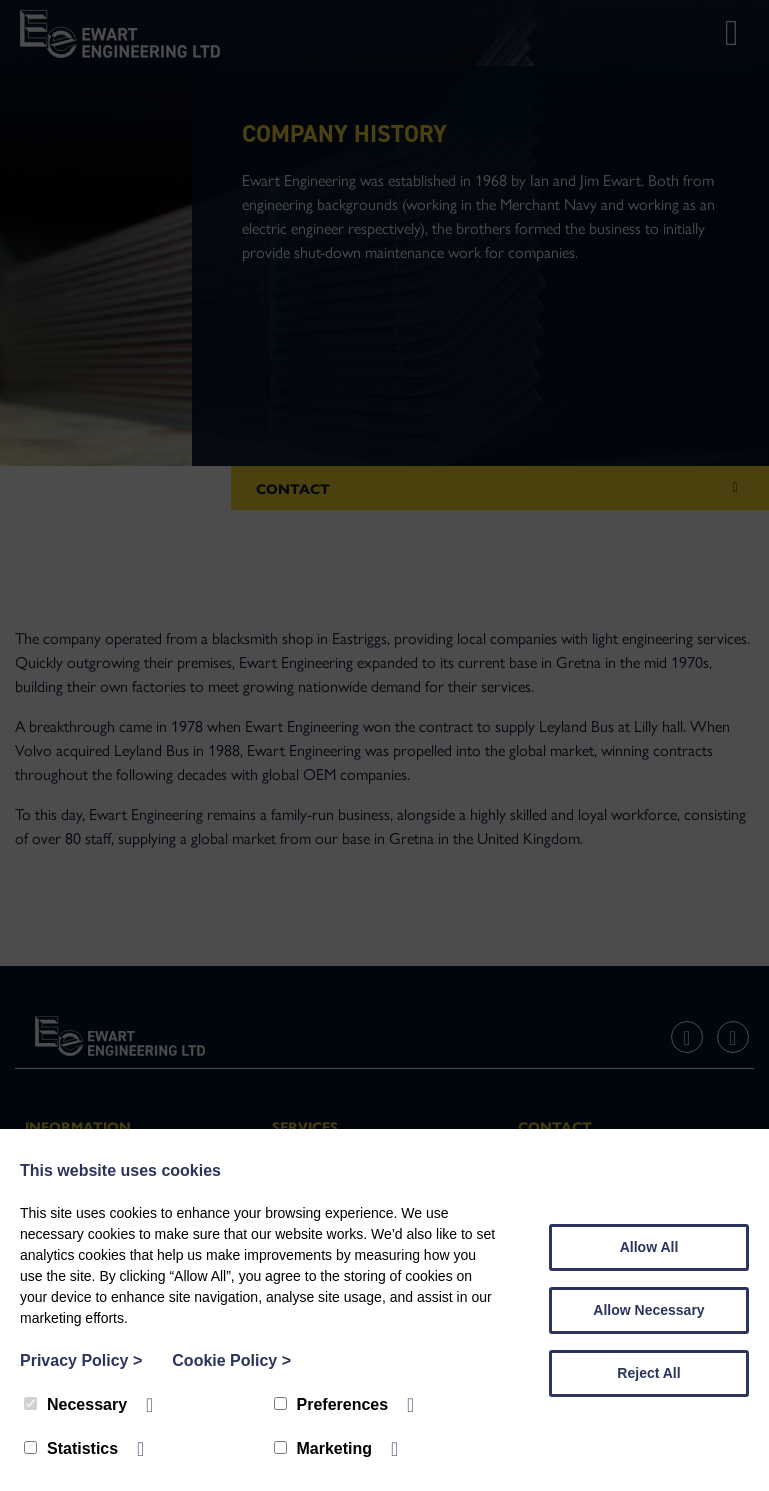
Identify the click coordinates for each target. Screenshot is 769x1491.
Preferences (331, 1404)
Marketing (323, 1448)
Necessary (75, 1404)
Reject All (648, 1373)
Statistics (71, 1448)
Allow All (649, 1247)
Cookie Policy (231, 1360)
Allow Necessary (648, 1310)
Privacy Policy (81, 1360)
